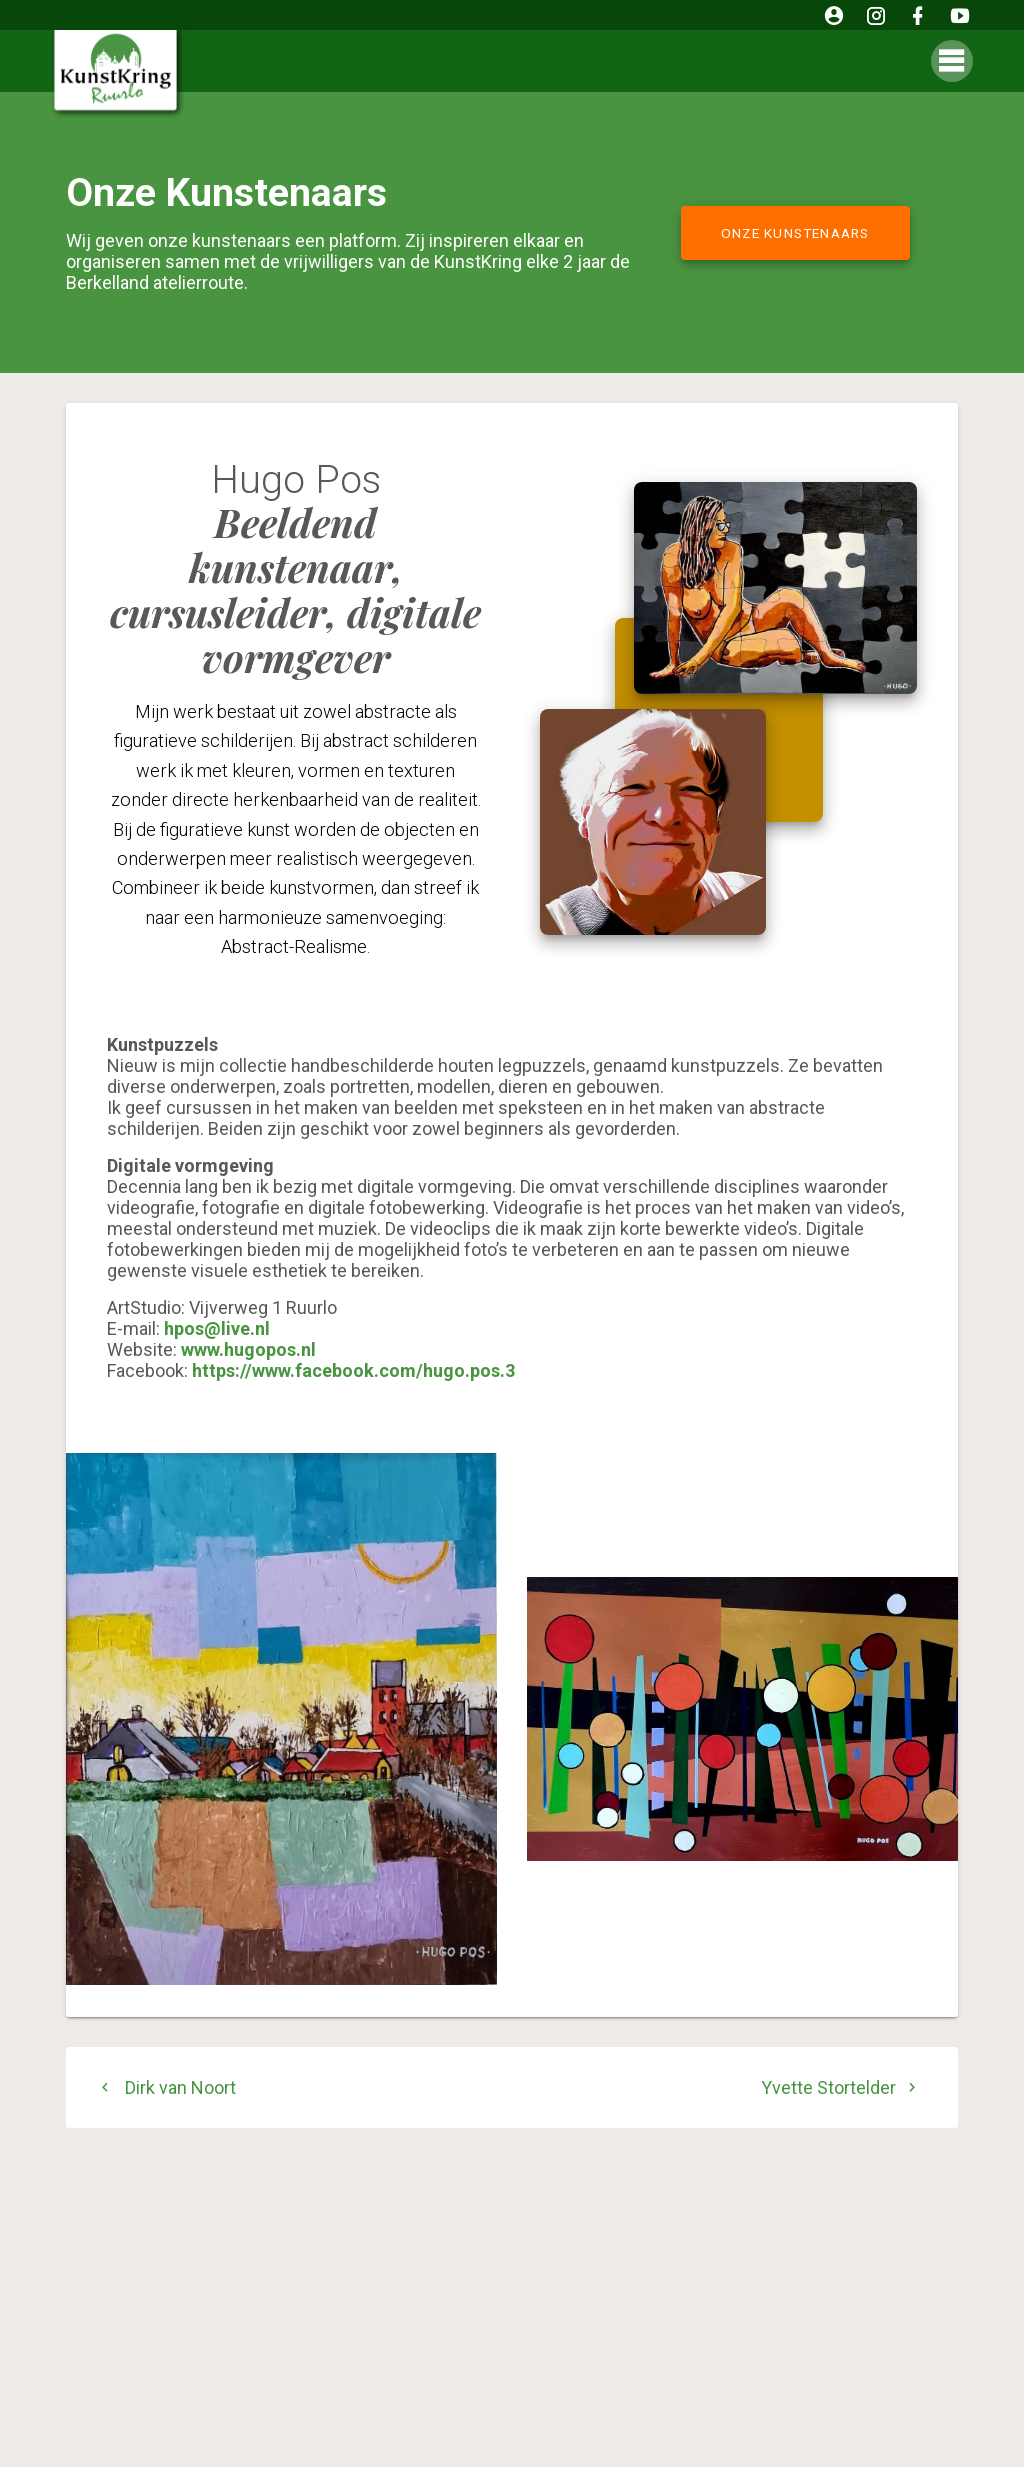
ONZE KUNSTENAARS (795, 233)
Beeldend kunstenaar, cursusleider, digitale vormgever (295, 589)
